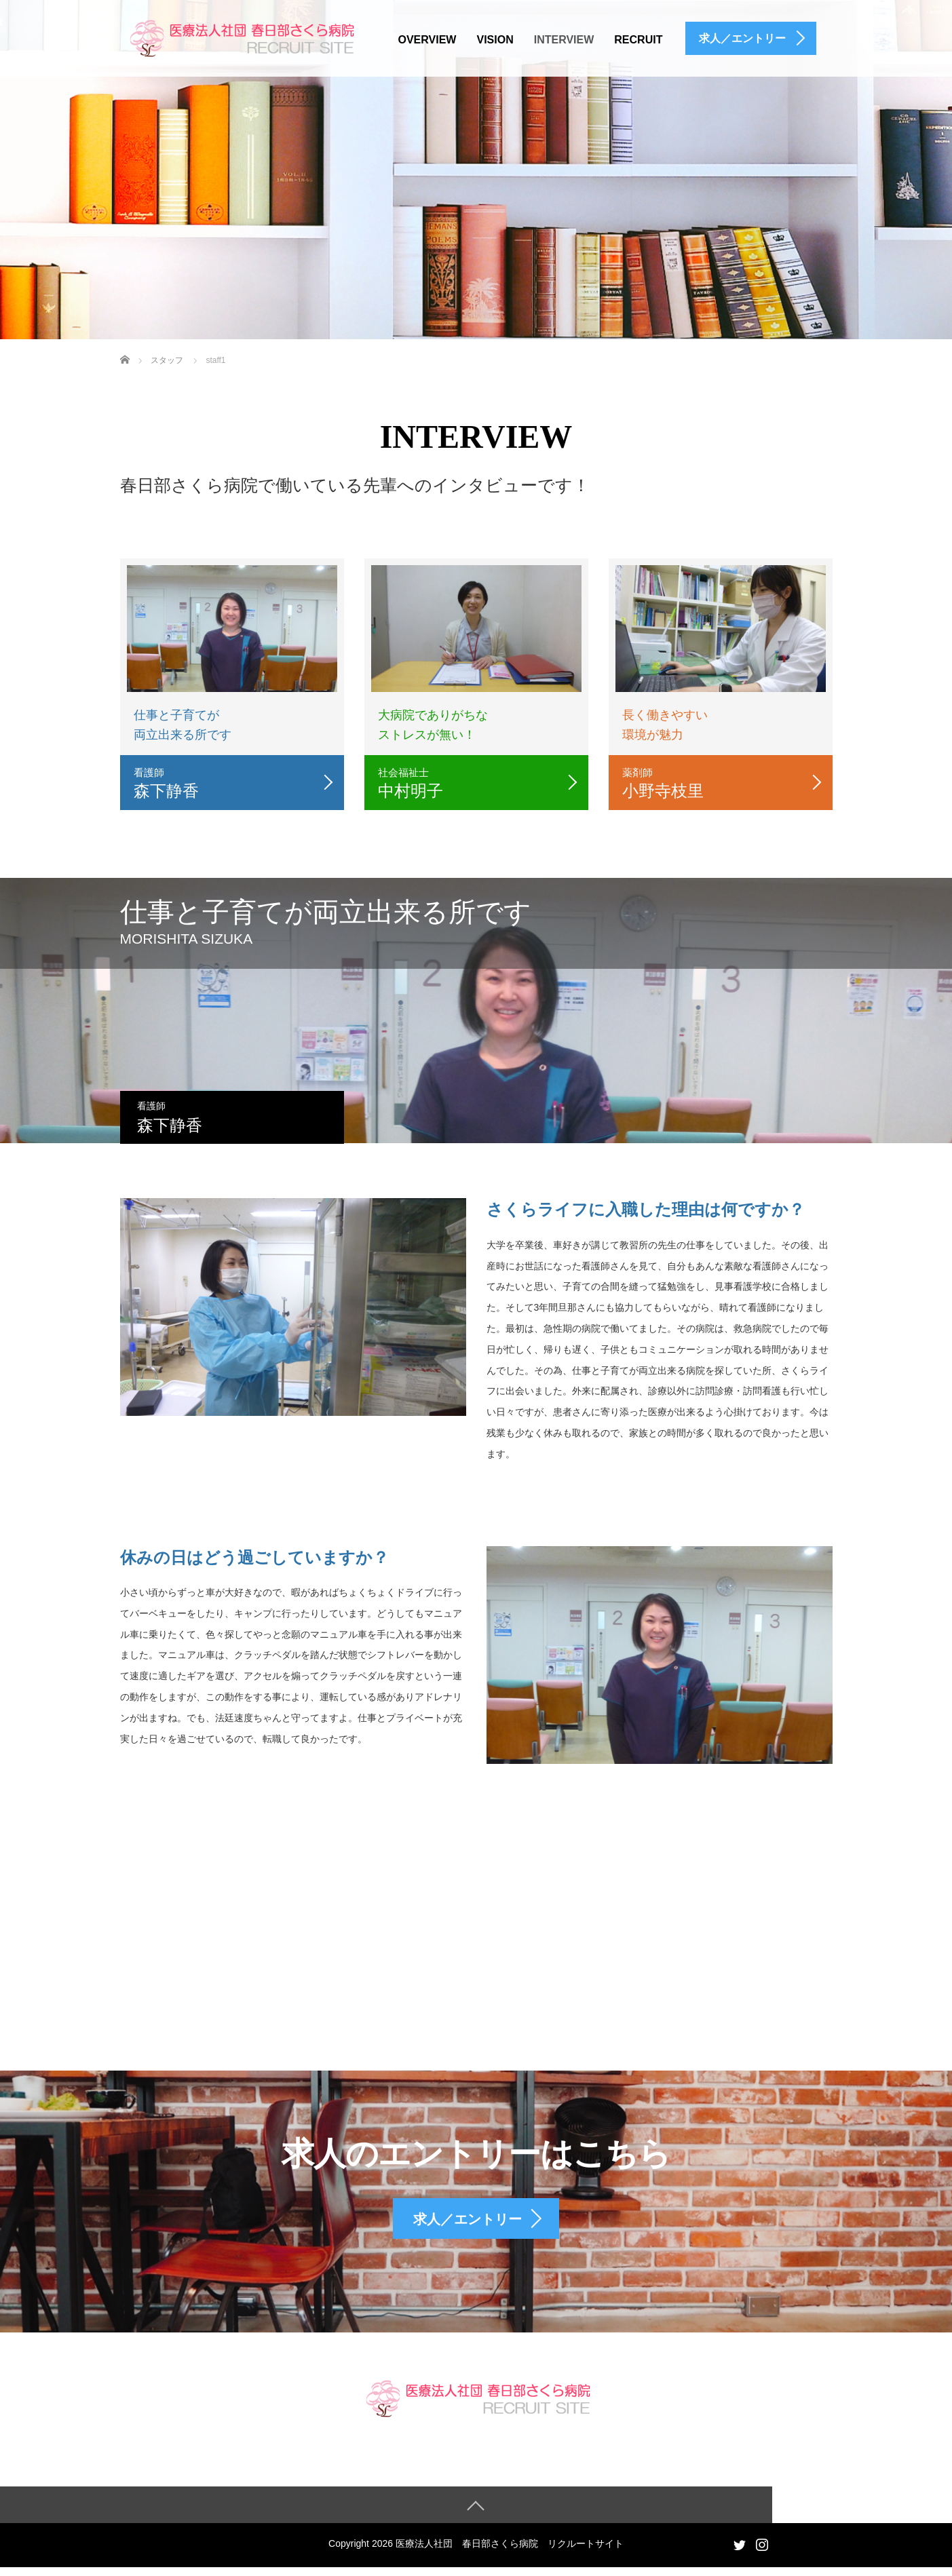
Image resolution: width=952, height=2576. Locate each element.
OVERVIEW (427, 39)
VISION (494, 39)
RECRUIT (638, 39)
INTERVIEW (564, 39)
